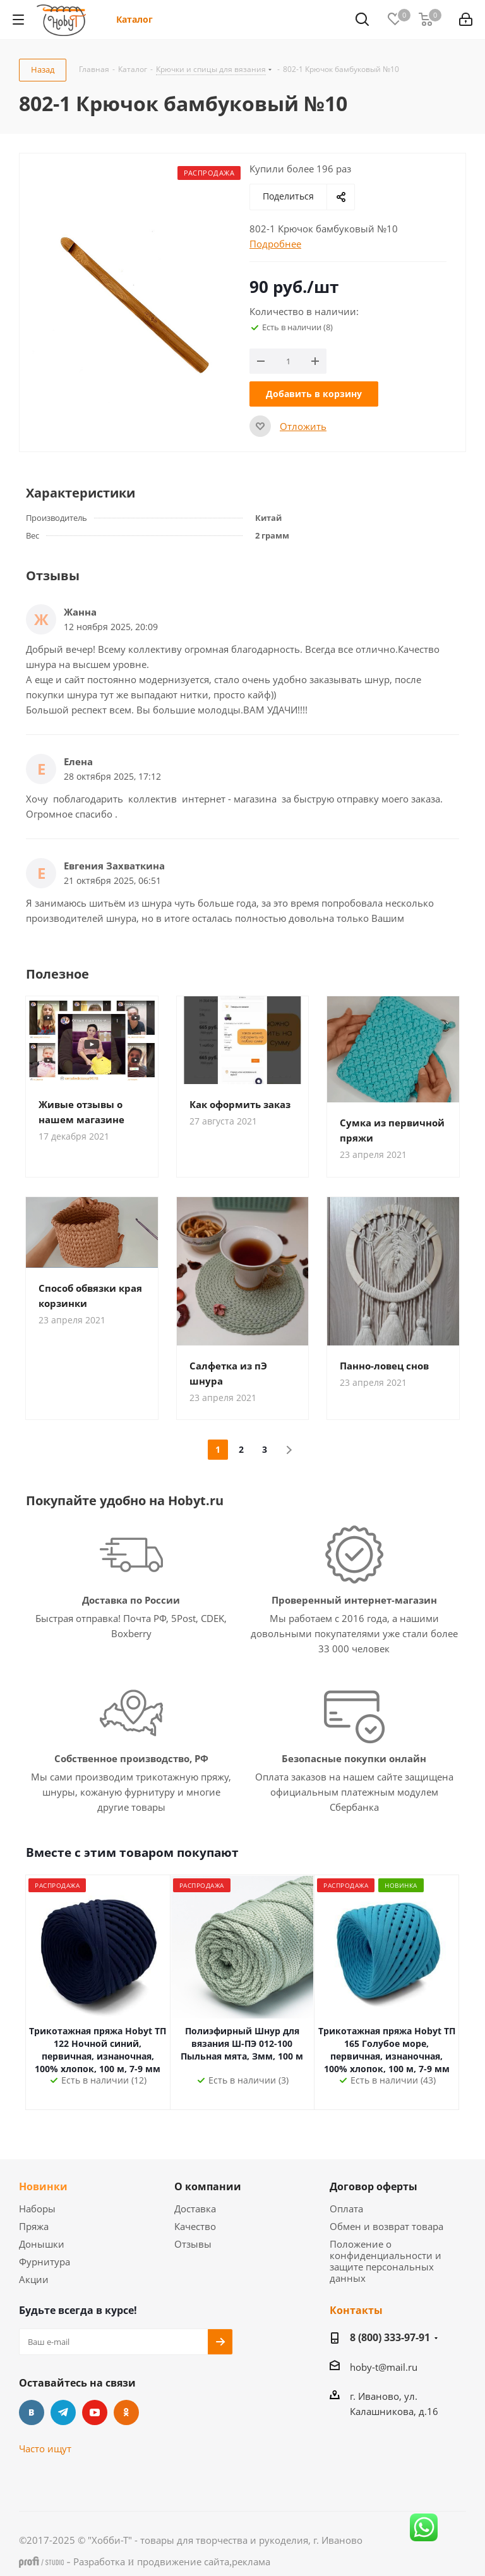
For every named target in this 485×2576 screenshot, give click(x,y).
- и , (144, 2561)
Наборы (37, 2208)
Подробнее (275, 243)
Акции (34, 2279)
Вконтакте (31, 2412)
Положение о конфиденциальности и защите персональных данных (385, 2261)
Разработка (99, 2561)
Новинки (43, 2186)
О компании (207, 2186)
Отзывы (193, 2244)
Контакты (356, 2310)
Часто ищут (45, 2448)
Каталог (134, 19)
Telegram (63, 2412)
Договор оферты (373, 2186)
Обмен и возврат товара (386, 2226)
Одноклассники (126, 2412)
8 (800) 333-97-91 (390, 2337)
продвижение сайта (183, 2561)
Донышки (41, 2244)
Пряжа (34, 2226)
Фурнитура (44, 2261)
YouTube (94, 2412)
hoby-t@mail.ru (383, 2367)
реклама (251, 2561)
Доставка (195, 2208)
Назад (42, 69)
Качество (195, 2226)
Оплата (346, 2208)
